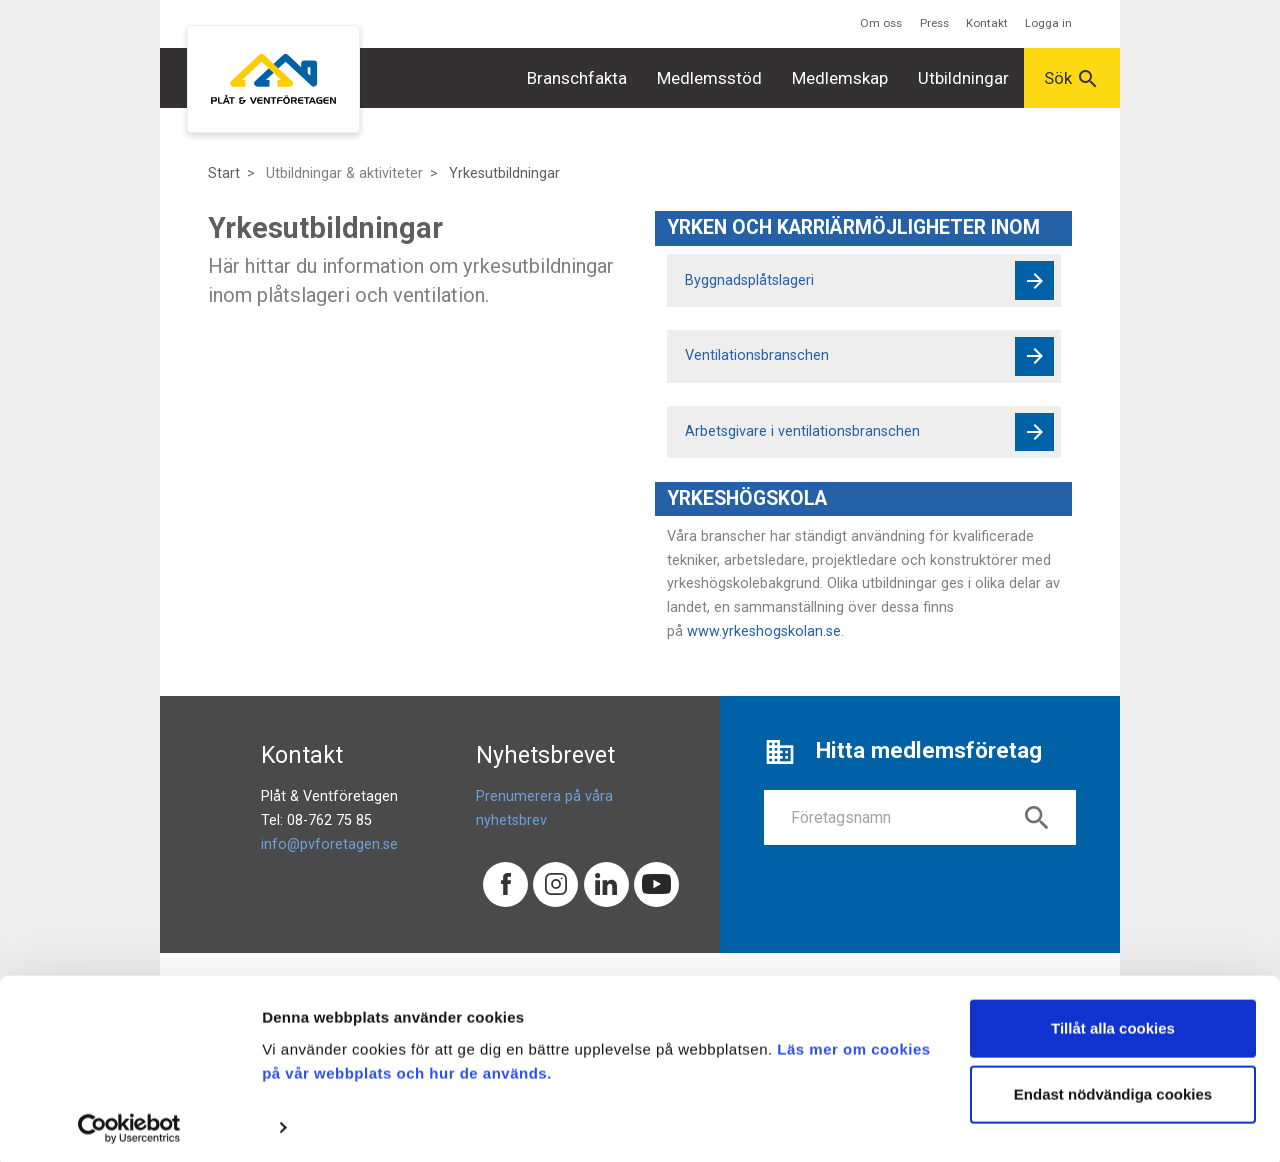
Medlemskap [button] (840, 78)
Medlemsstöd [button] (709, 78)
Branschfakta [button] (577, 78)
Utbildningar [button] (963, 78)
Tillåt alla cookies (1113, 1023)
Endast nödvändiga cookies (1113, 1088)
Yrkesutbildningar (504, 173)
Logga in (1048, 23)
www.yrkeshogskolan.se (764, 631)
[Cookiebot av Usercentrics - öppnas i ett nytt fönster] (129, 1123)
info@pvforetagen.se (329, 844)
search (1037, 818)
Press (934, 23)
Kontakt (987, 23)
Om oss (881, 23)
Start (224, 173)
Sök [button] (1072, 79)
